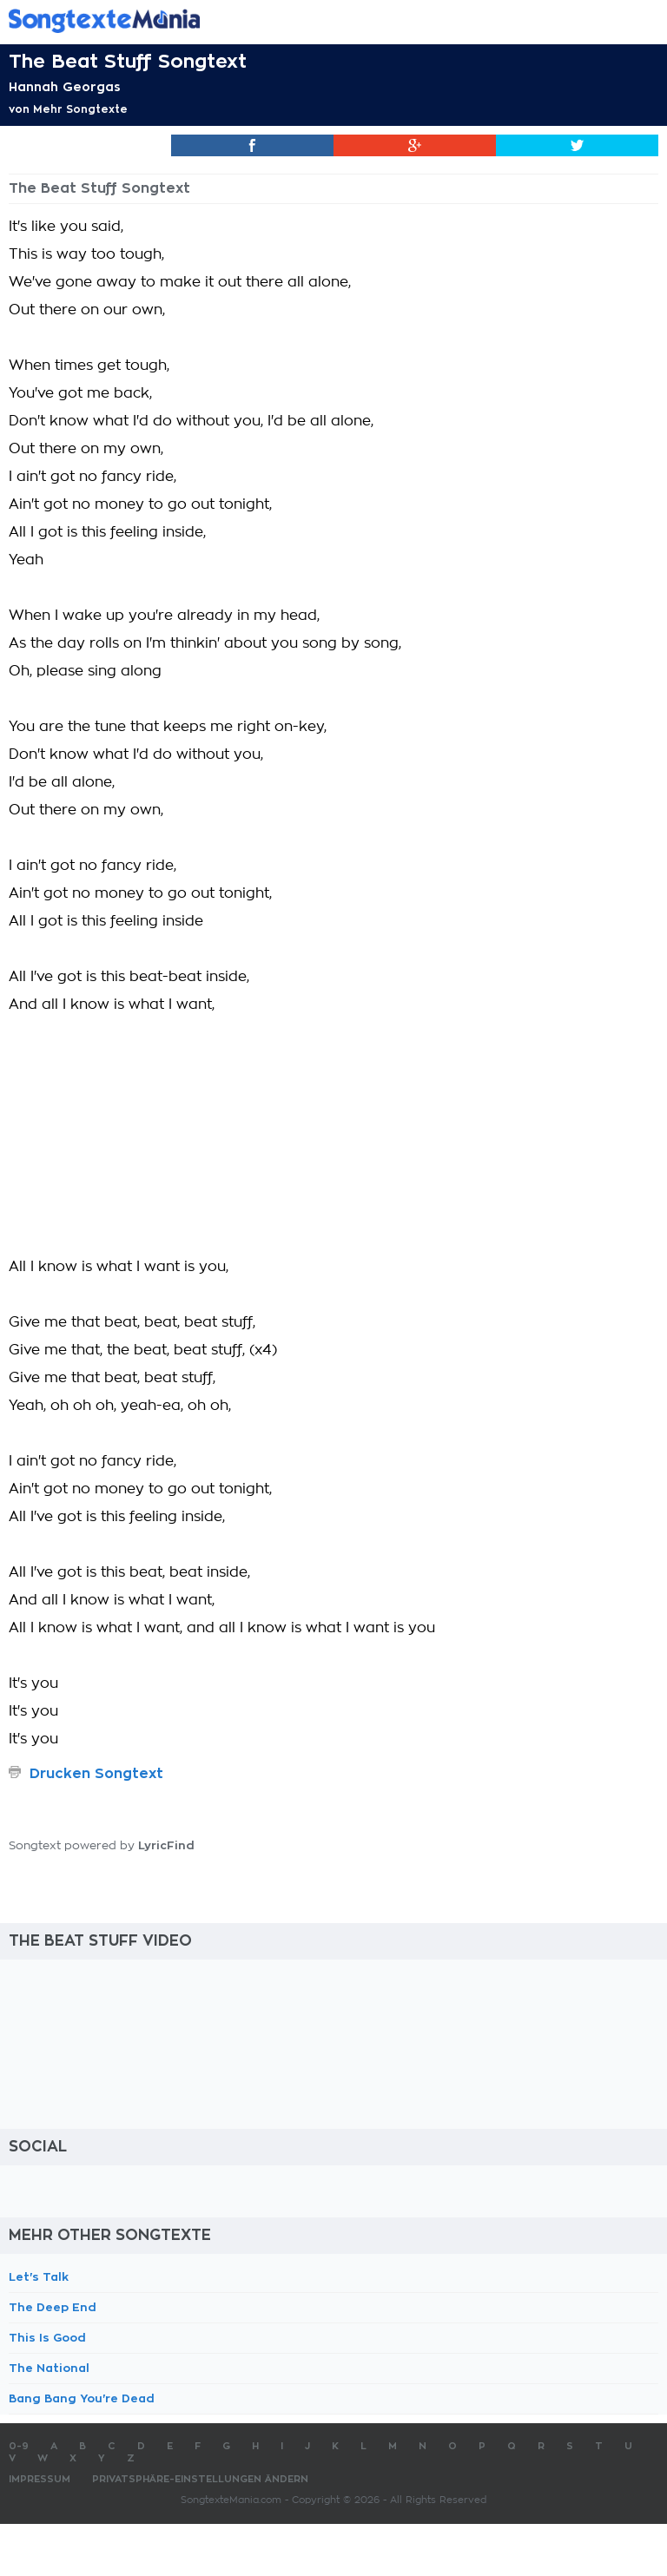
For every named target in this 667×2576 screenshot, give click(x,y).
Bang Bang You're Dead (82, 2398)
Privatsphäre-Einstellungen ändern (200, 2479)
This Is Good (47, 2337)
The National (49, 2368)
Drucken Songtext (96, 1774)
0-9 (19, 2446)
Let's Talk (39, 2277)
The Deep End (52, 2307)
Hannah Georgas (65, 87)
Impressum (39, 2479)
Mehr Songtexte (80, 109)
